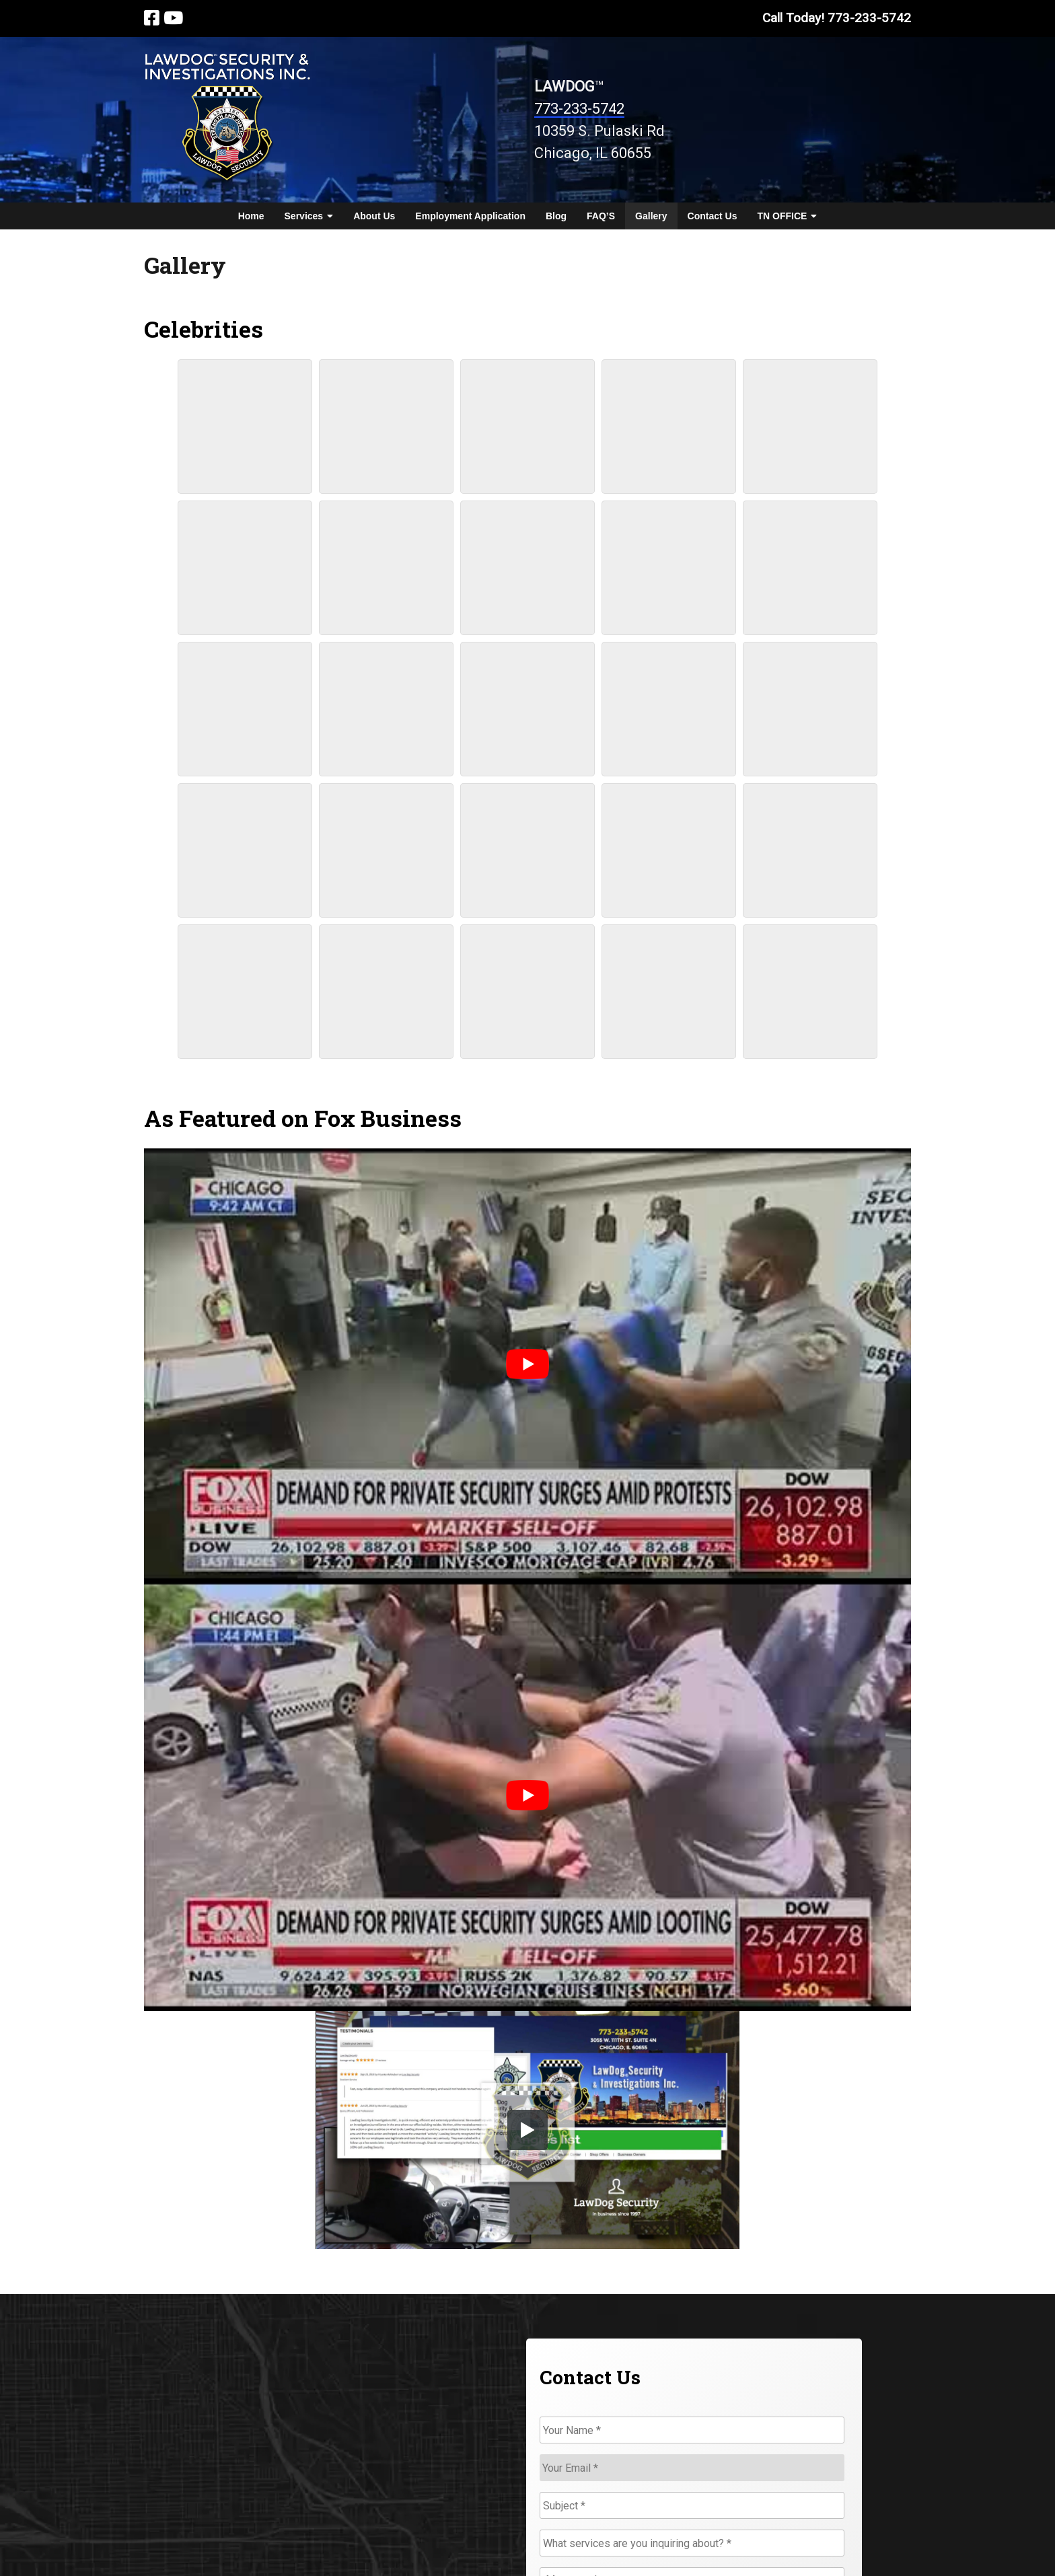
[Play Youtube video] (527, 1364)
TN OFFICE (787, 216)
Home (251, 216)
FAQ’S (601, 216)
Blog (556, 216)
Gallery (651, 216)
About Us (374, 216)
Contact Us (712, 216)
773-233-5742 (579, 108)
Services (309, 216)
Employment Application (470, 216)
